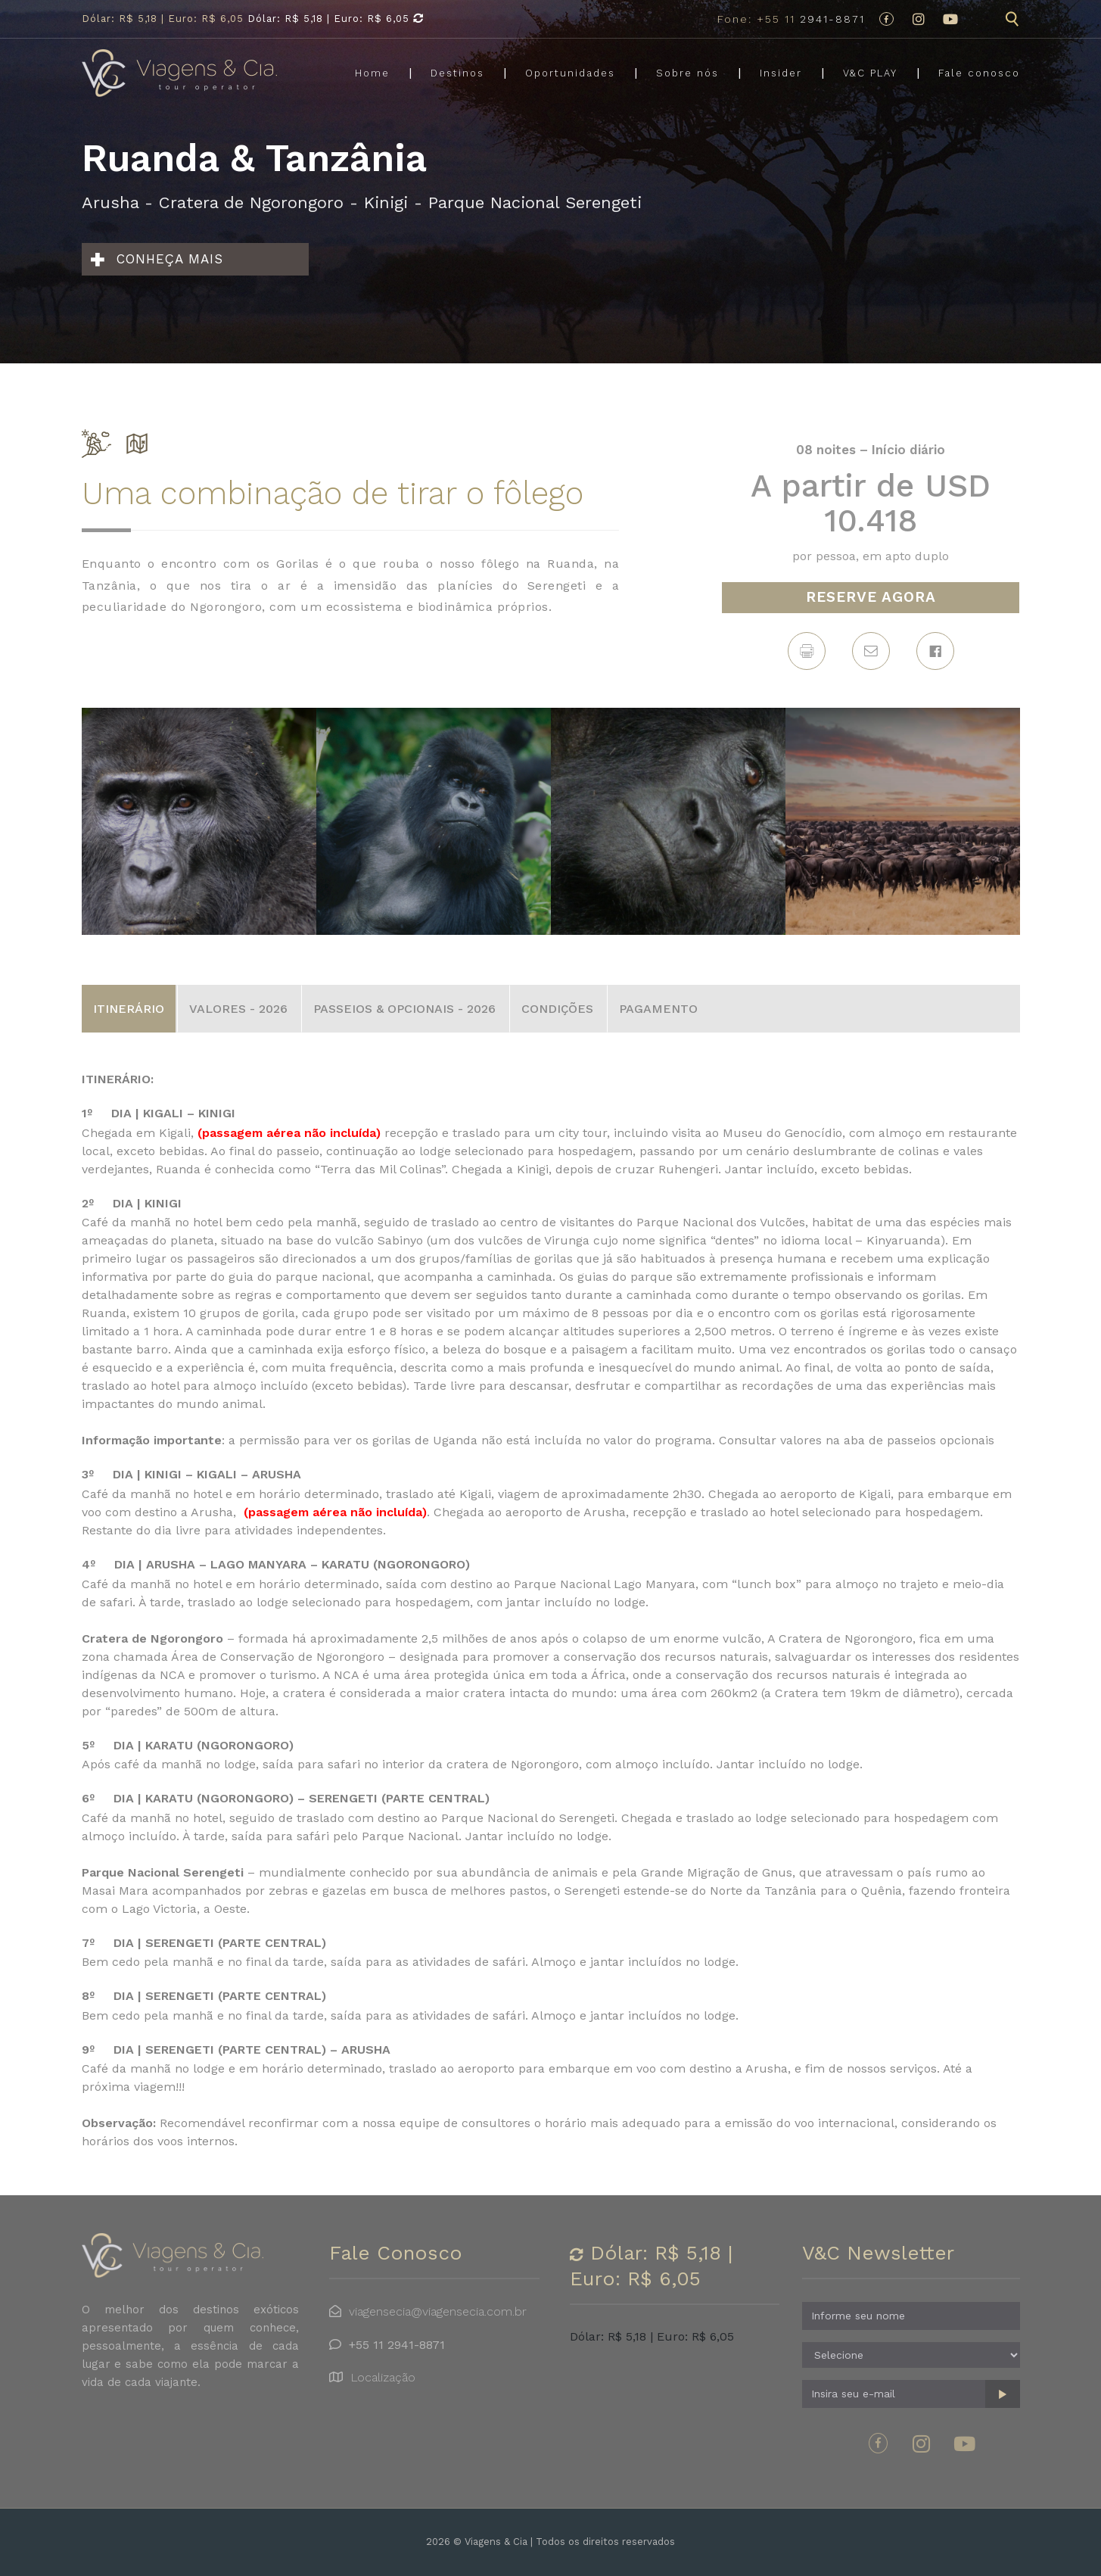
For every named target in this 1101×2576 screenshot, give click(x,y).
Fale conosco (979, 73)
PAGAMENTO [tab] (658, 1008)
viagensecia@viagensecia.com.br (438, 2311)
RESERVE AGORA (871, 597)
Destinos (457, 73)
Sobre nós (687, 73)
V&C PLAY (870, 73)
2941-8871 (791, 19)
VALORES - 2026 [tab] (238, 1008)
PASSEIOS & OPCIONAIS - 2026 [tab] (404, 1008)
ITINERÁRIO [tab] (128, 1008)
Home (372, 73)
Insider (781, 73)
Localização (382, 2377)
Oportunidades (570, 73)
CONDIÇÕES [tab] (557, 1008)
